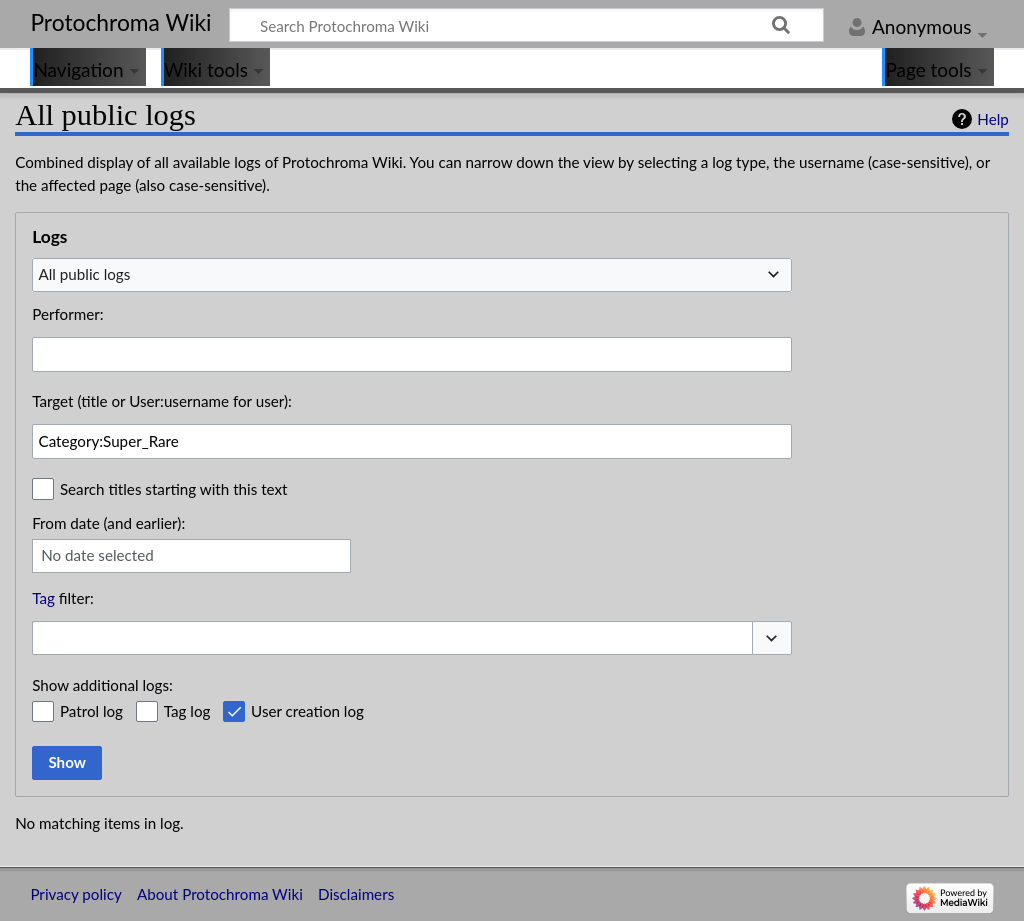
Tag (43, 598)
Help (992, 119)
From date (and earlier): (108, 523)
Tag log (187, 711)
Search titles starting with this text (174, 489)
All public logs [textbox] (85, 274)
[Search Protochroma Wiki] (527, 25)
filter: (63, 598)
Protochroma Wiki (120, 22)
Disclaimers (356, 894)
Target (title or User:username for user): (162, 401)
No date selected (97, 555)
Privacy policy (75, 894)
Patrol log (91, 711)
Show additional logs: (102, 685)
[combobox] (412, 275)
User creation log (307, 711)
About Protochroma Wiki (220, 894)
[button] (772, 638)
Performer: (67, 314)
